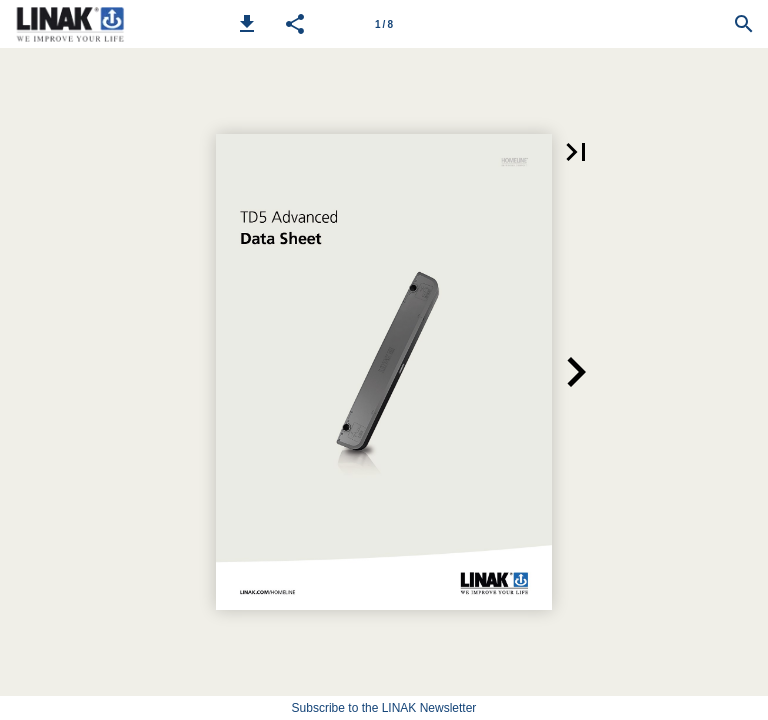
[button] (247, 24)
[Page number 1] (384, 24)
